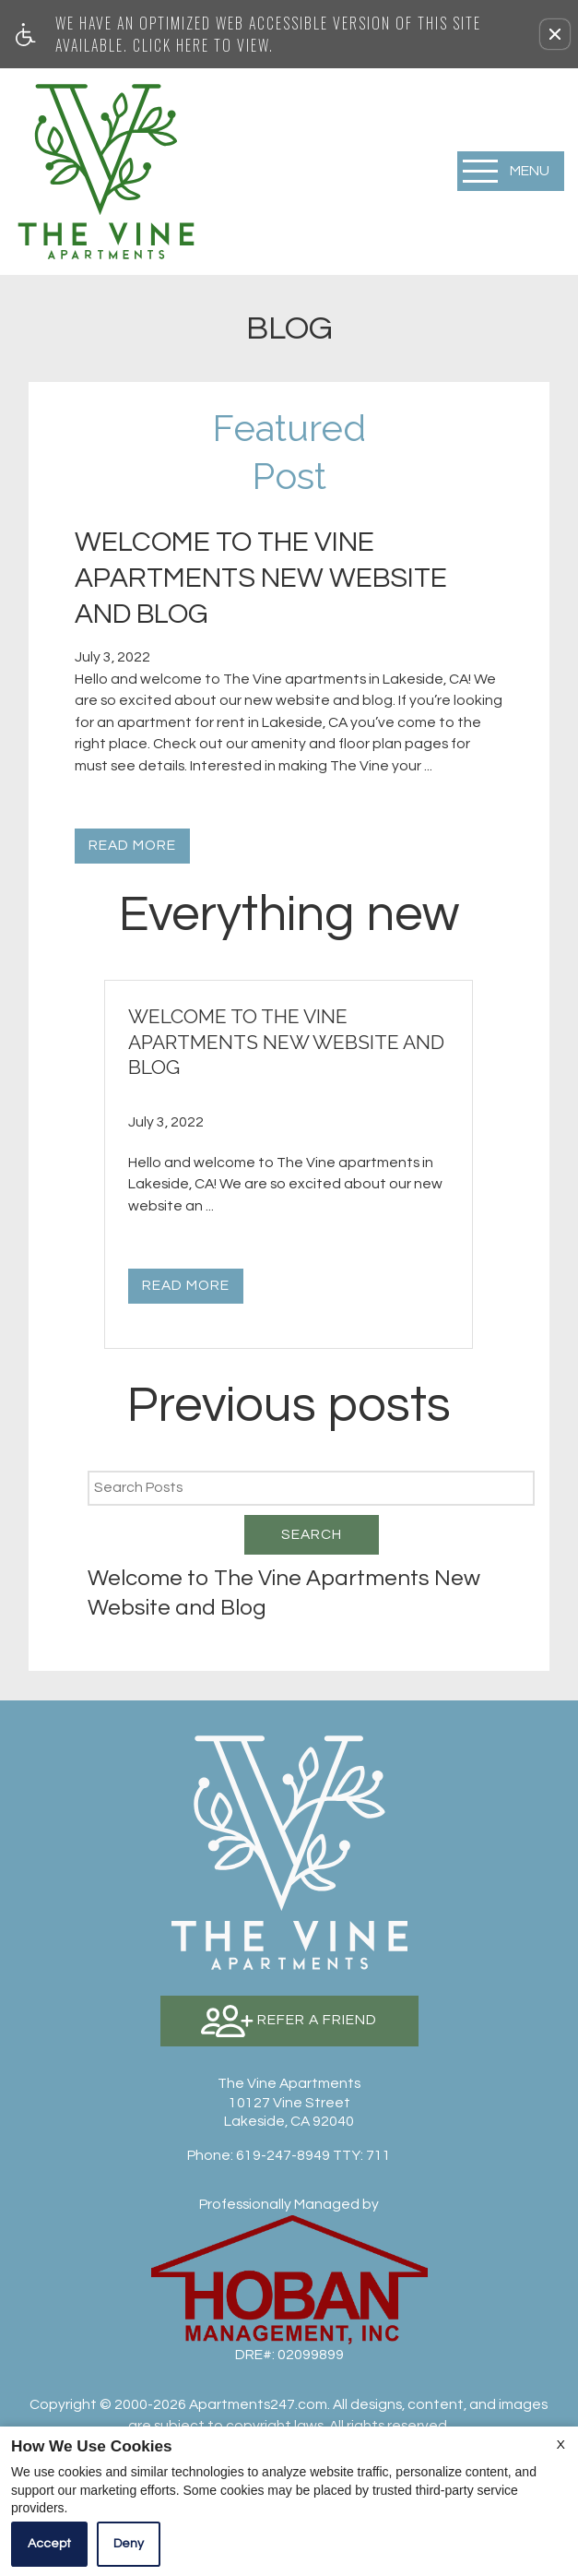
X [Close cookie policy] (561, 2445)
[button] (555, 34)
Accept (49, 2543)
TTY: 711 (289, 2155)
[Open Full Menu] (510, 171)
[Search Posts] (311, 1488)
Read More (132, 845)
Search (311, 1534)
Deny (128, 2543)
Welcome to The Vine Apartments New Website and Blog (284, 1592)
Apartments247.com (258, 2404)
